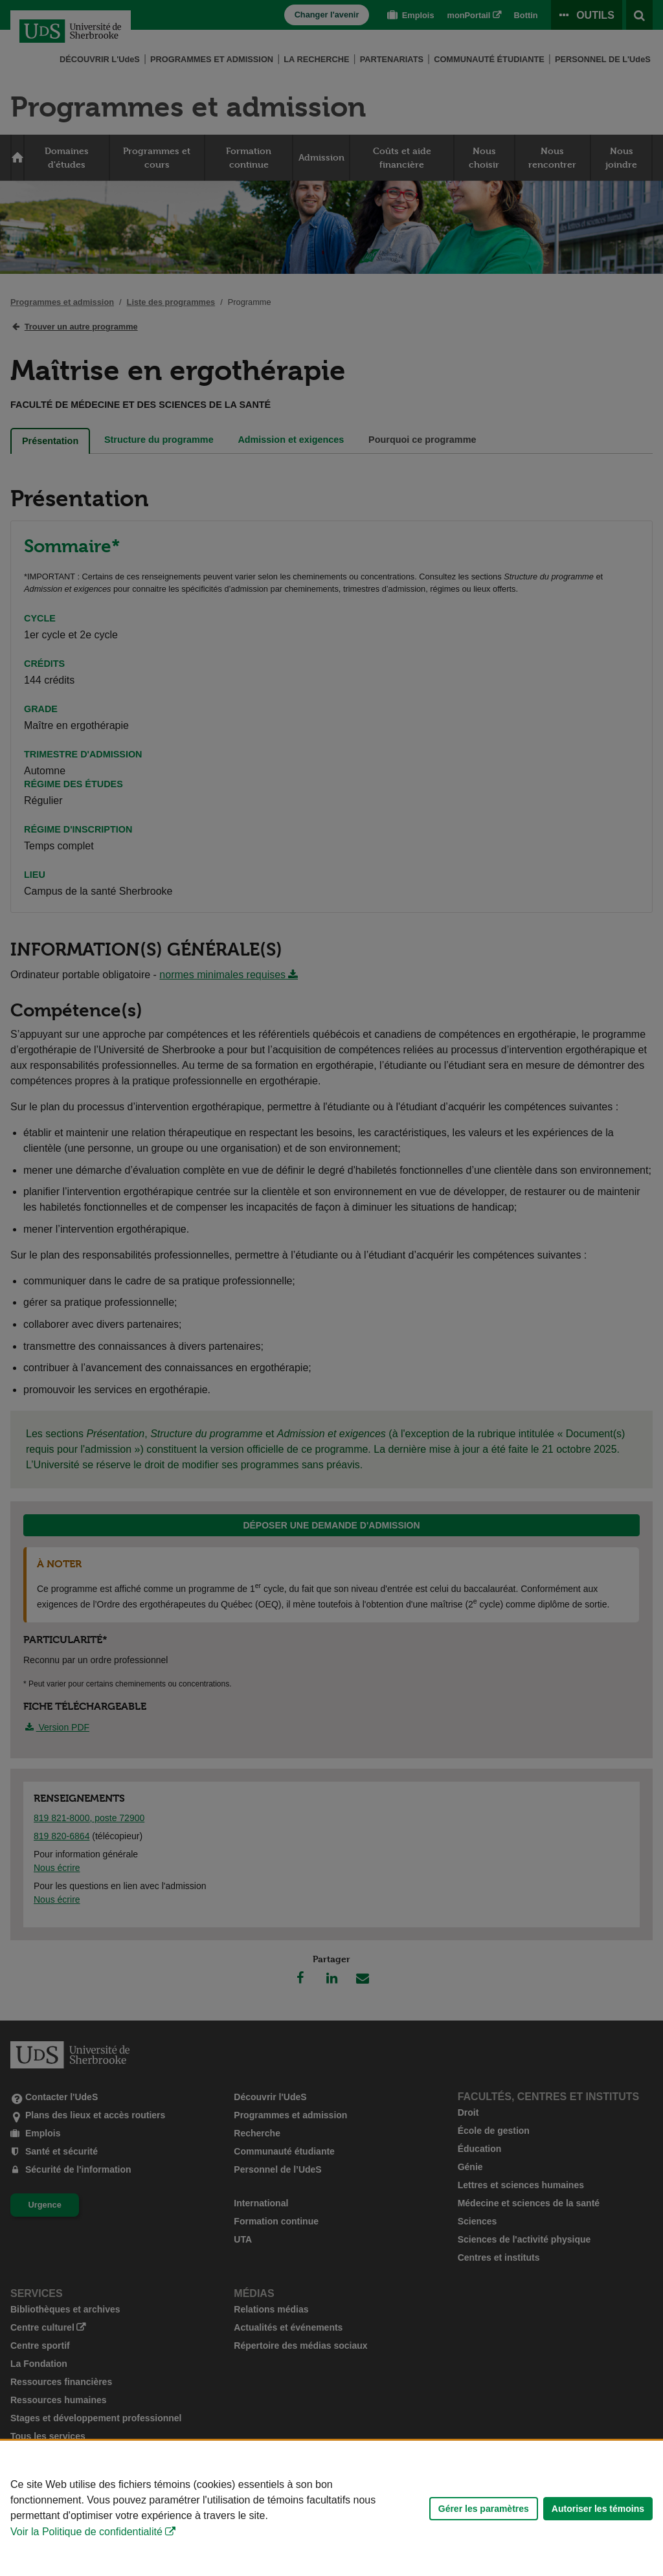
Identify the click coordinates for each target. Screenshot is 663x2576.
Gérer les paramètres (483, 2508)
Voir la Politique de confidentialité (86, 2531)
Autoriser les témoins (598, 2508)
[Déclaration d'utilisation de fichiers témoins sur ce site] (331, 2508)
